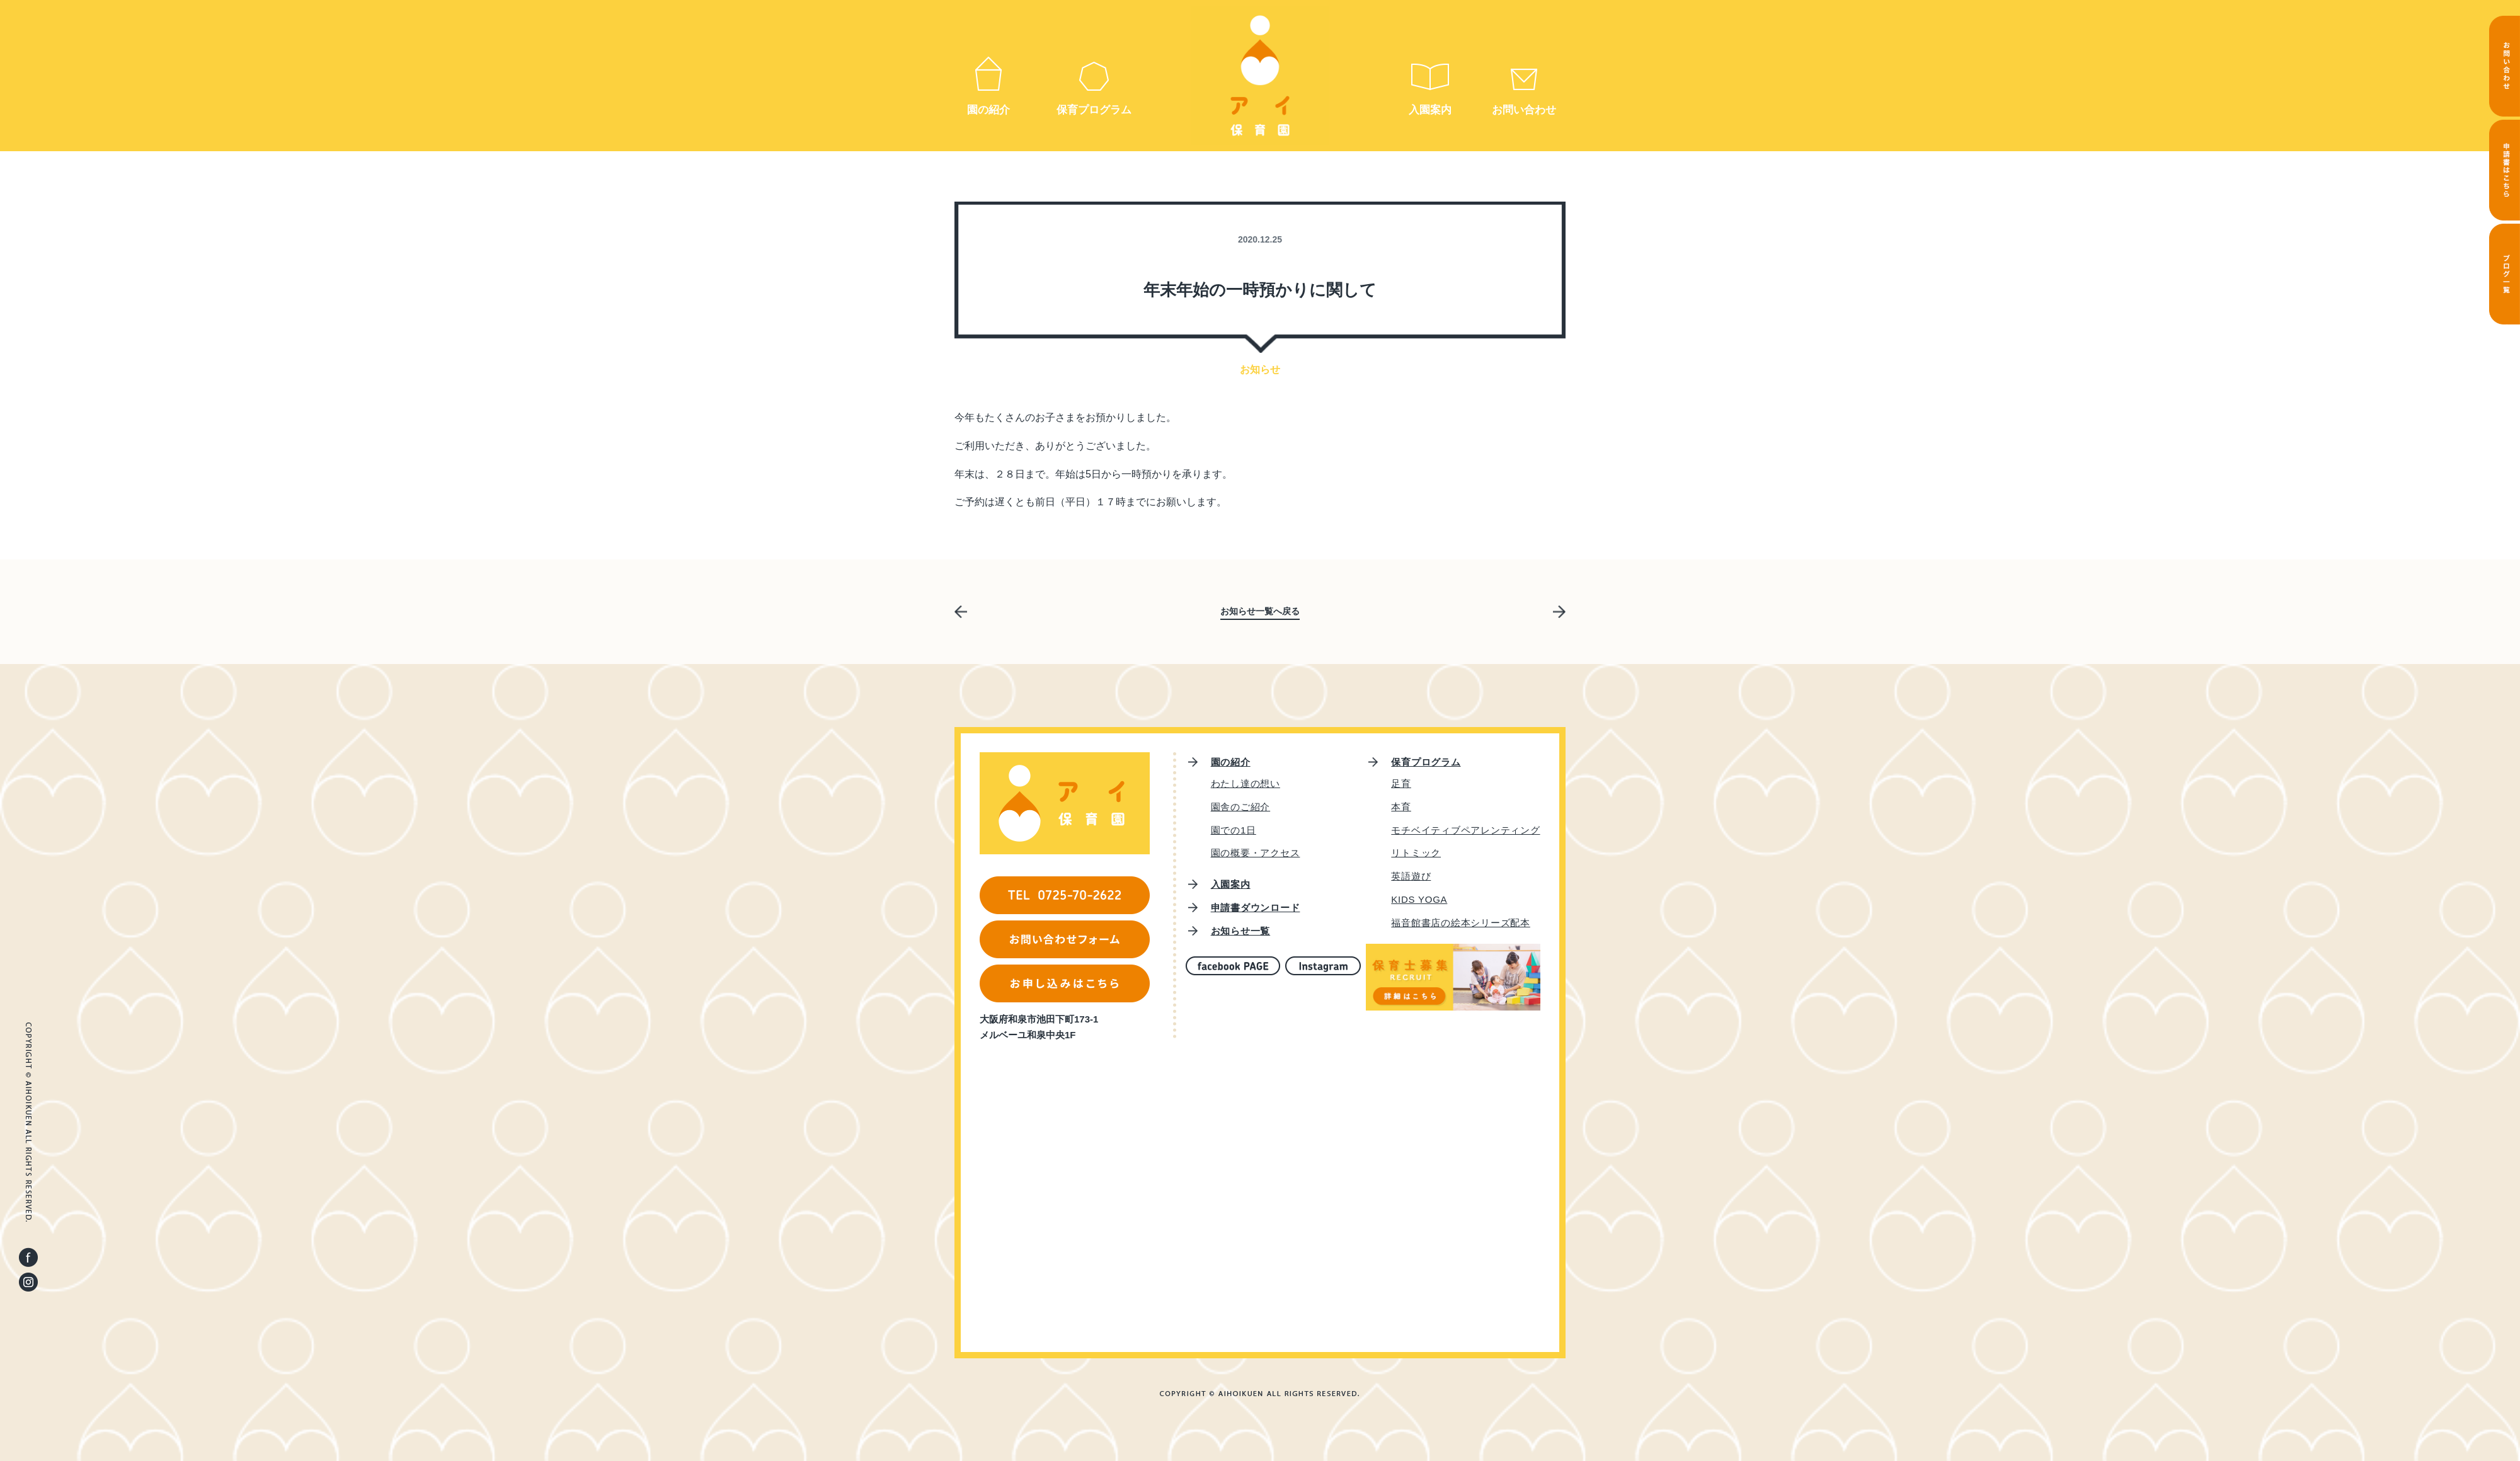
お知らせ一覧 (1241, 930)
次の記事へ (1561, 613)
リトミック (1416, 852)
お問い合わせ (1524, 110)
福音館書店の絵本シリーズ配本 (1460, 922)
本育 (1401, 806)
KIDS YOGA (1419, 899)
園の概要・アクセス (1255, 852)
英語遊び (1411, 876)
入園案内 (1430, 110)
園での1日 (1233, 830)
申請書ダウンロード (1255, 907)
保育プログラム (1094, 110)
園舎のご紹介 (1241, 806)
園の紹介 (988, 110)
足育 (1401, 783)
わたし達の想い (1245, 783)
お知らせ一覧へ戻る (1260, 611)
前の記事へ (959, 610)
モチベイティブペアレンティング (1465, 830)
